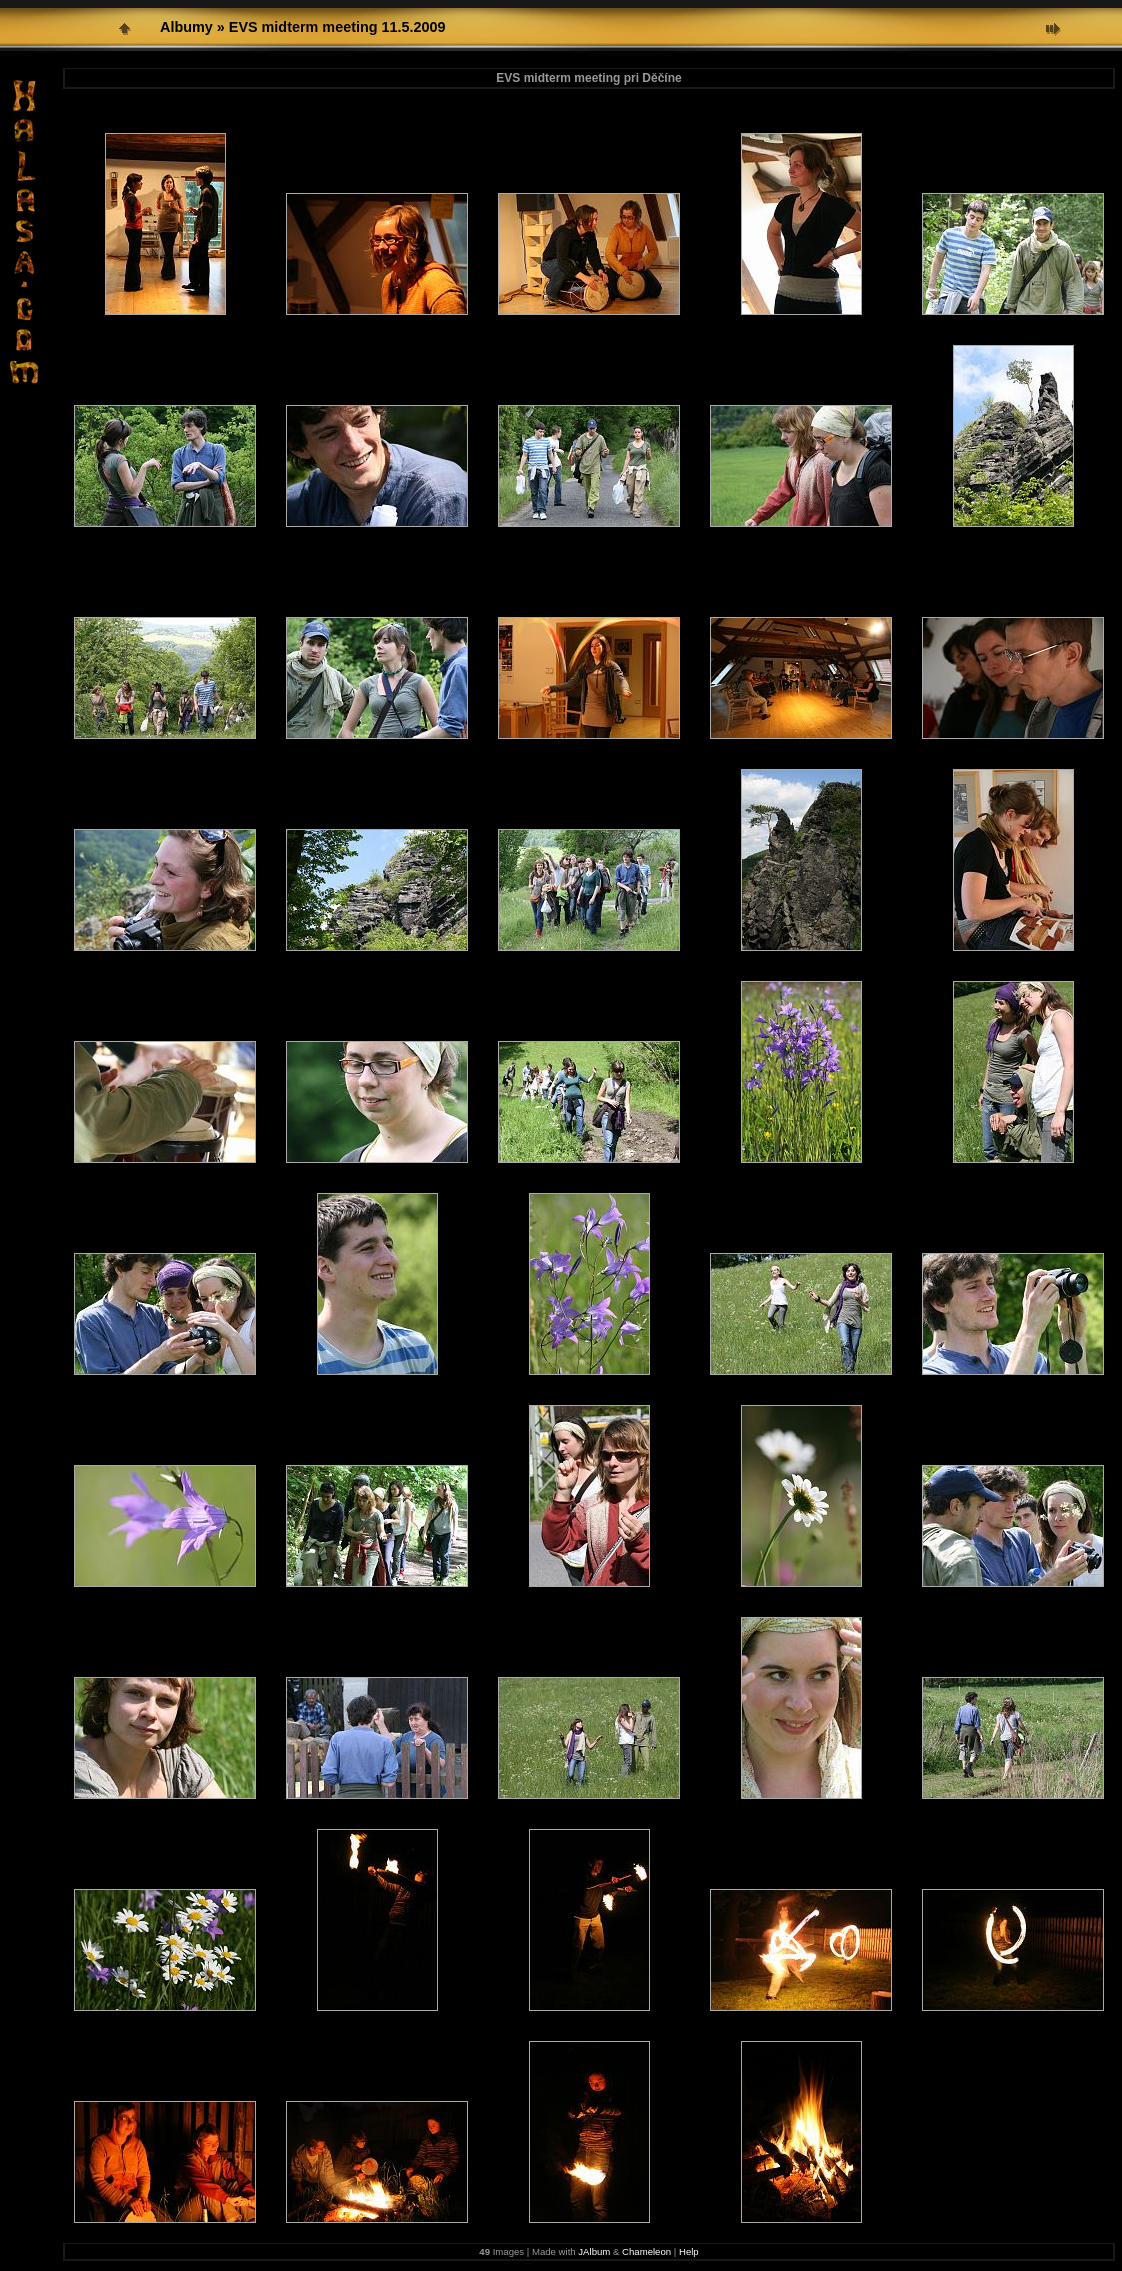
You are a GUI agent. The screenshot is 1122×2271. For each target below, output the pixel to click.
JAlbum (594, 2251)
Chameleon (646, 2251)
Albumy (186, 27)
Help (689, 2251)
